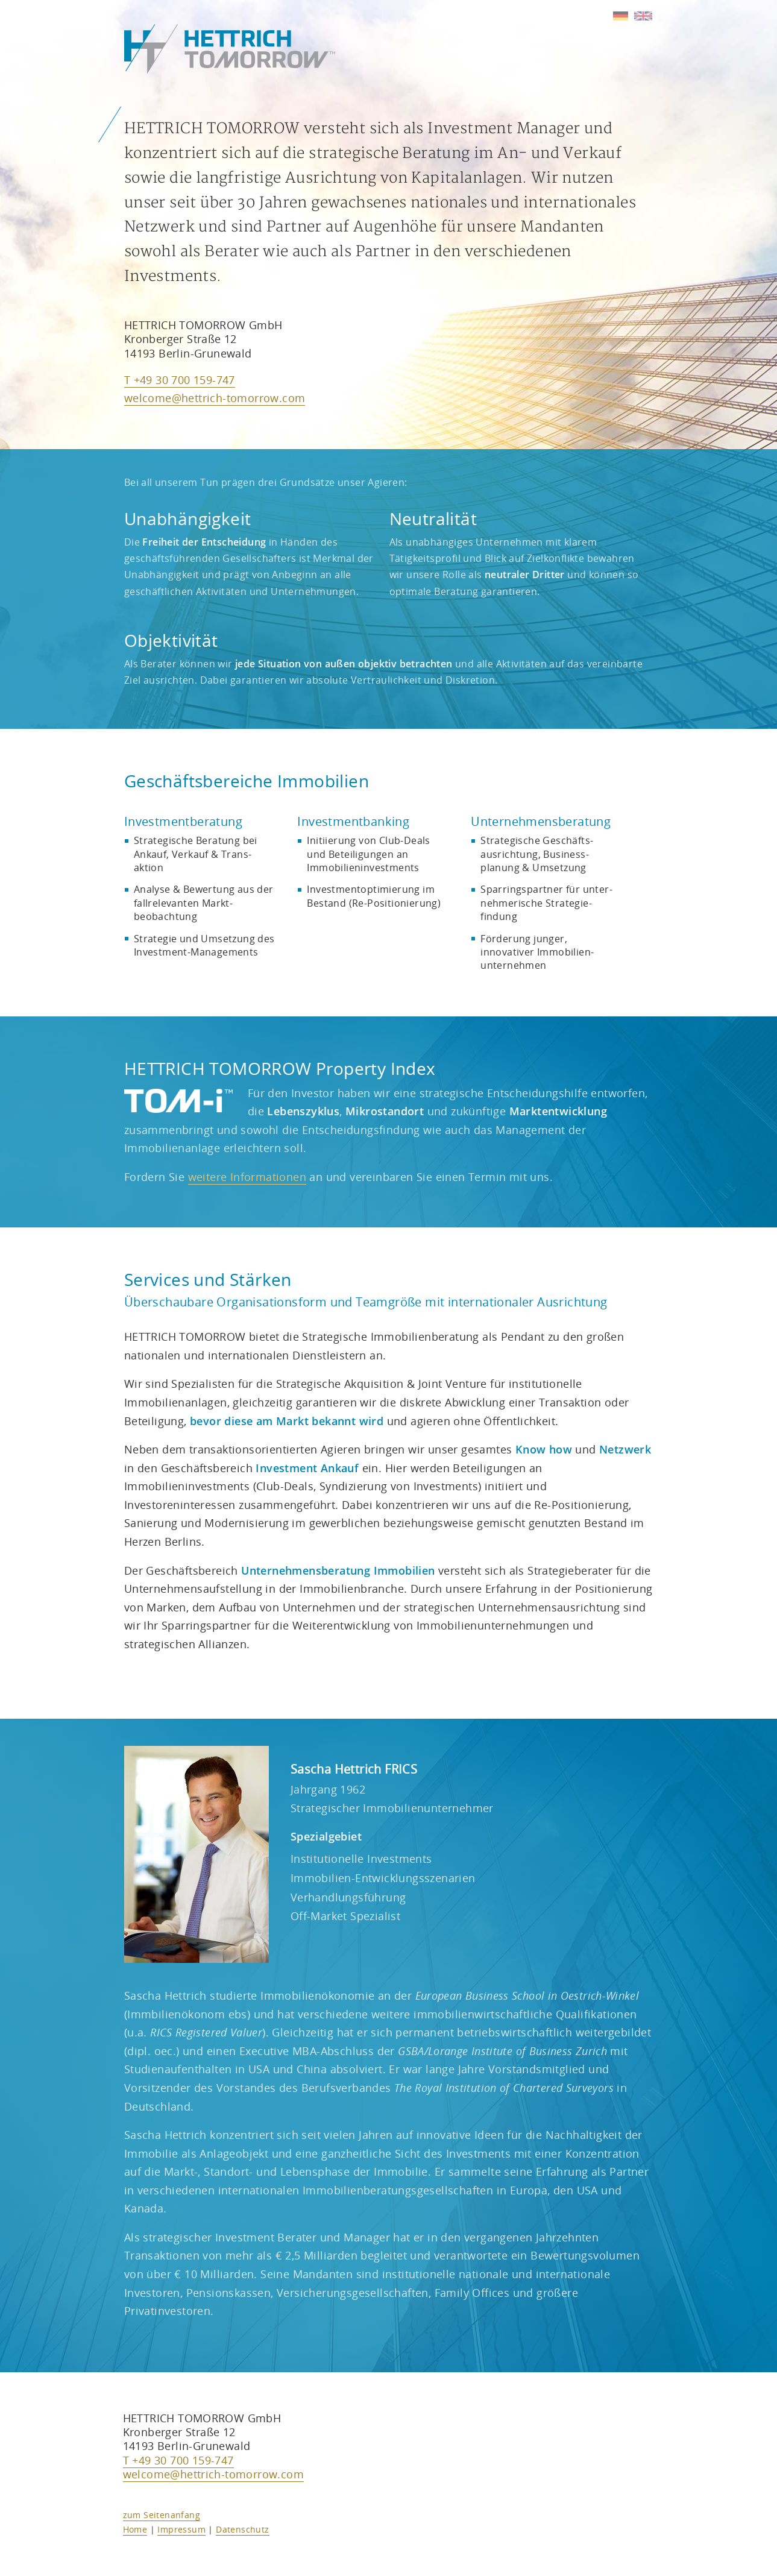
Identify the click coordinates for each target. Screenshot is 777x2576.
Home (135, 2529)
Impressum (181, 2529)
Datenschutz (242, 2529)
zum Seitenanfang (161, 2515)
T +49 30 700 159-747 (179, 380)
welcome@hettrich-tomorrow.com (215, 398)
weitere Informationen (247, 1177)
